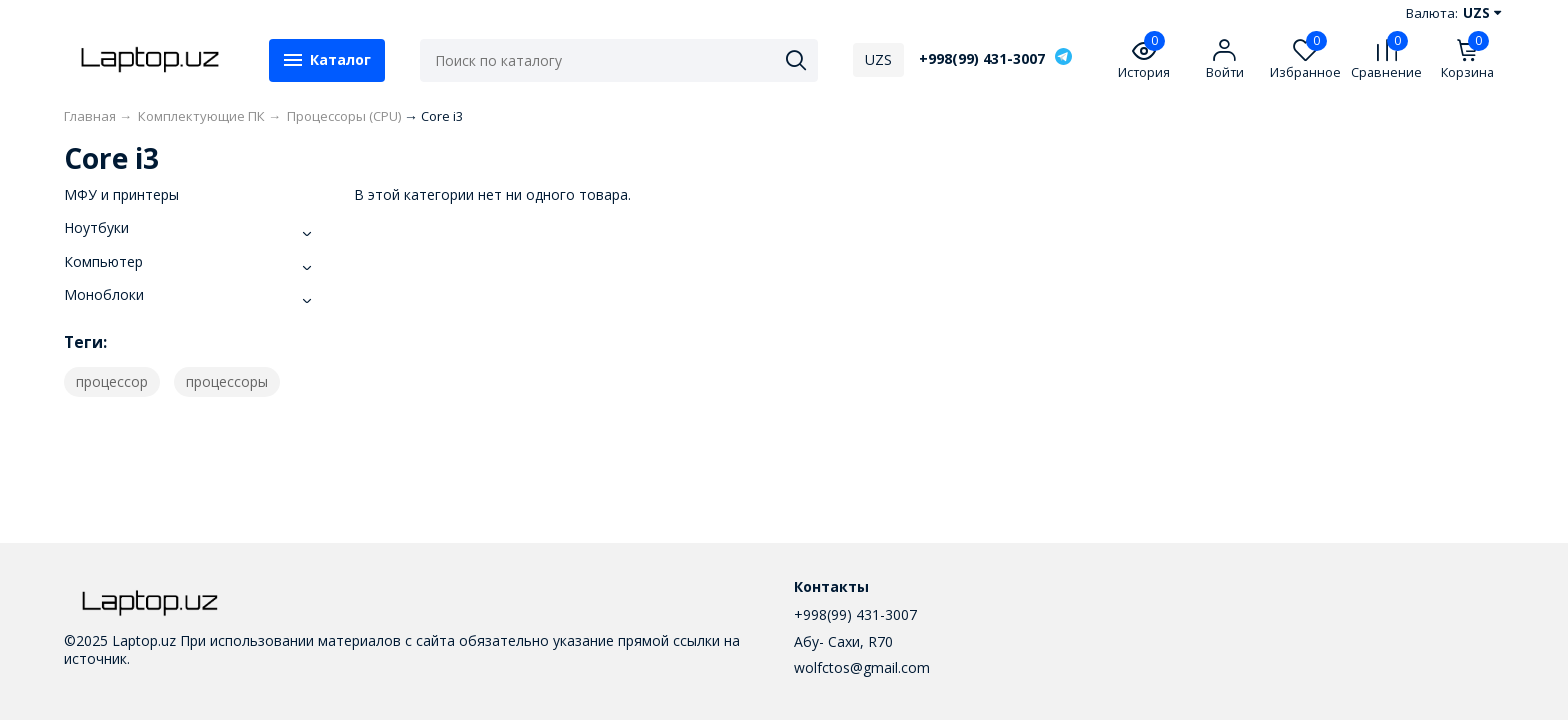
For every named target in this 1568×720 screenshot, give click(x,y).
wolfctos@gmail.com (862, 667)
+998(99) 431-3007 (982, 59)
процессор (112, 381)
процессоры (227, 381)
